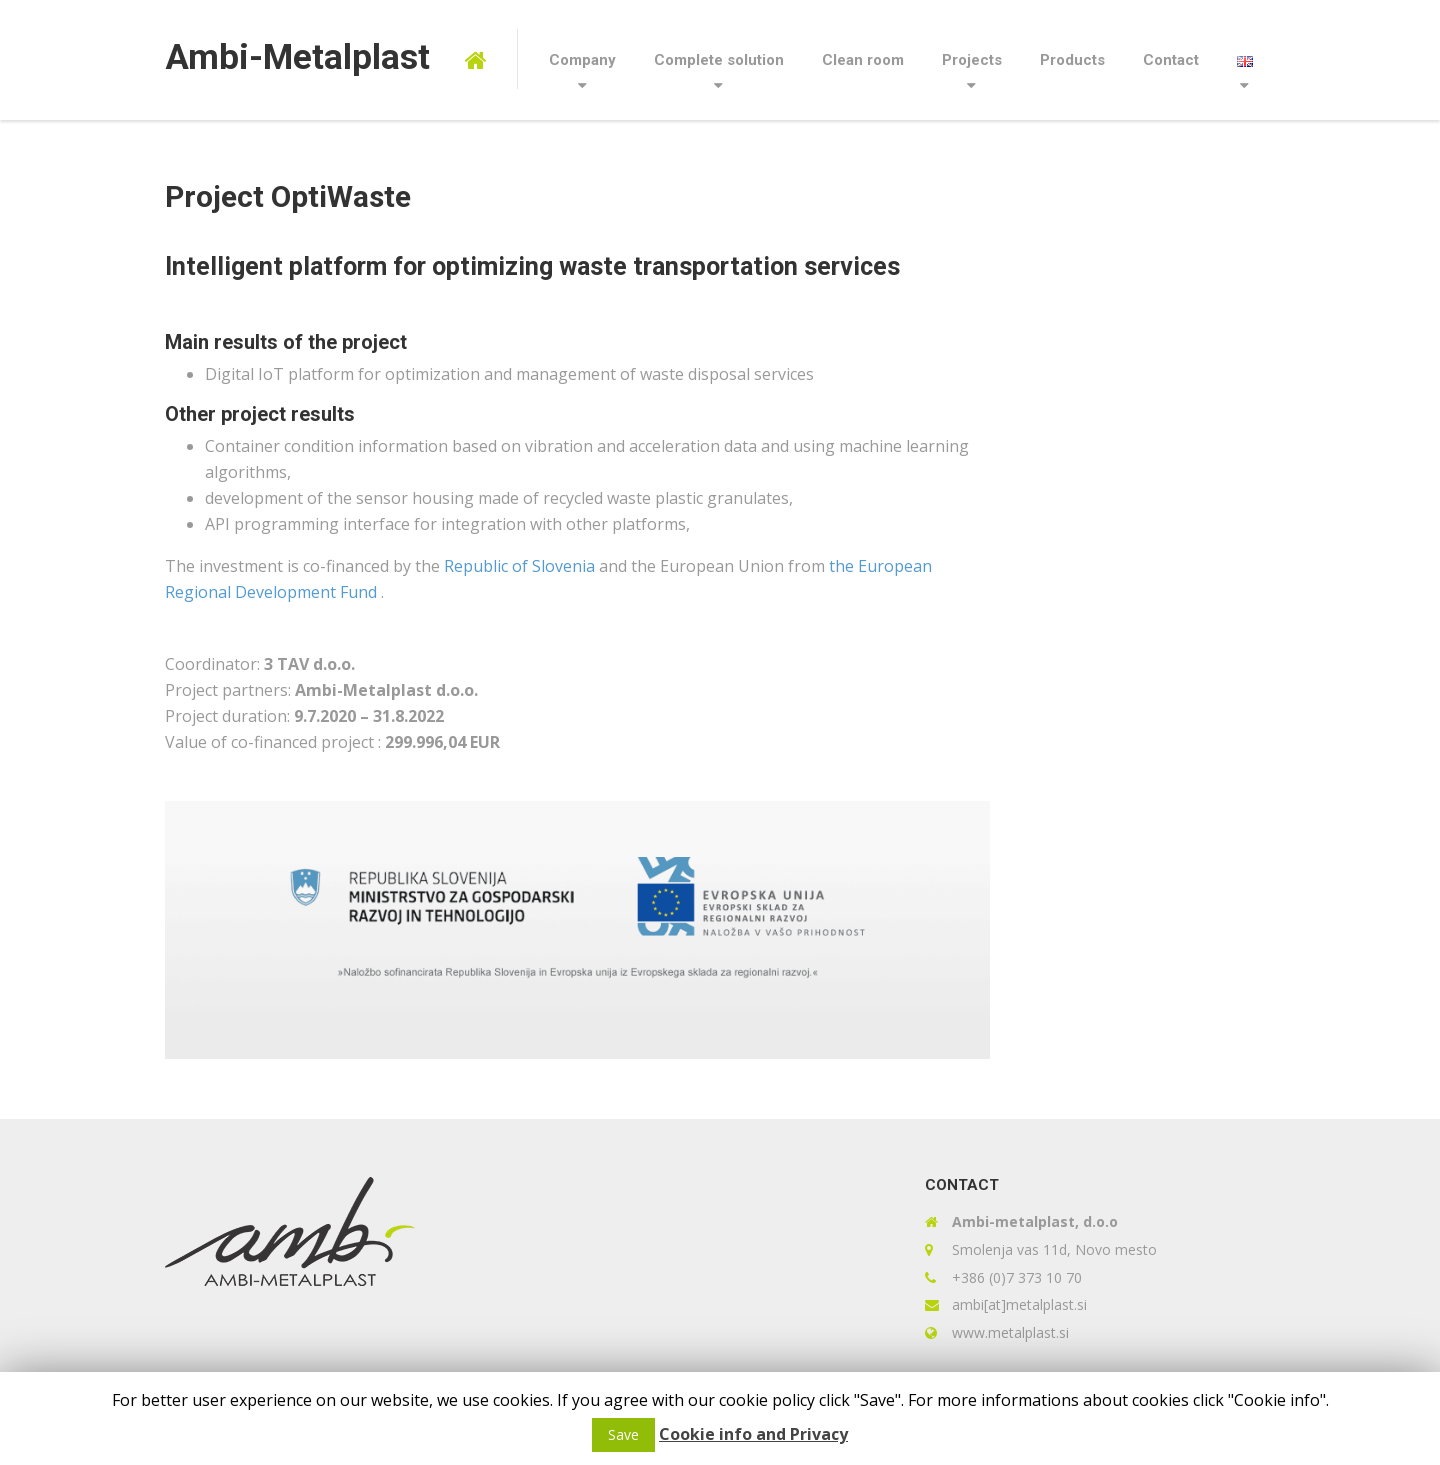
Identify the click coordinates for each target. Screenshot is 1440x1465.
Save (623, 1434)
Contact (1171, 60)
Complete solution (719, 60)
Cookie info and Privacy (753, 1434)
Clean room (863, 60)
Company (582, 60)
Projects (972, 60)
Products (1072, 60)
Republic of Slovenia (521, 566)
